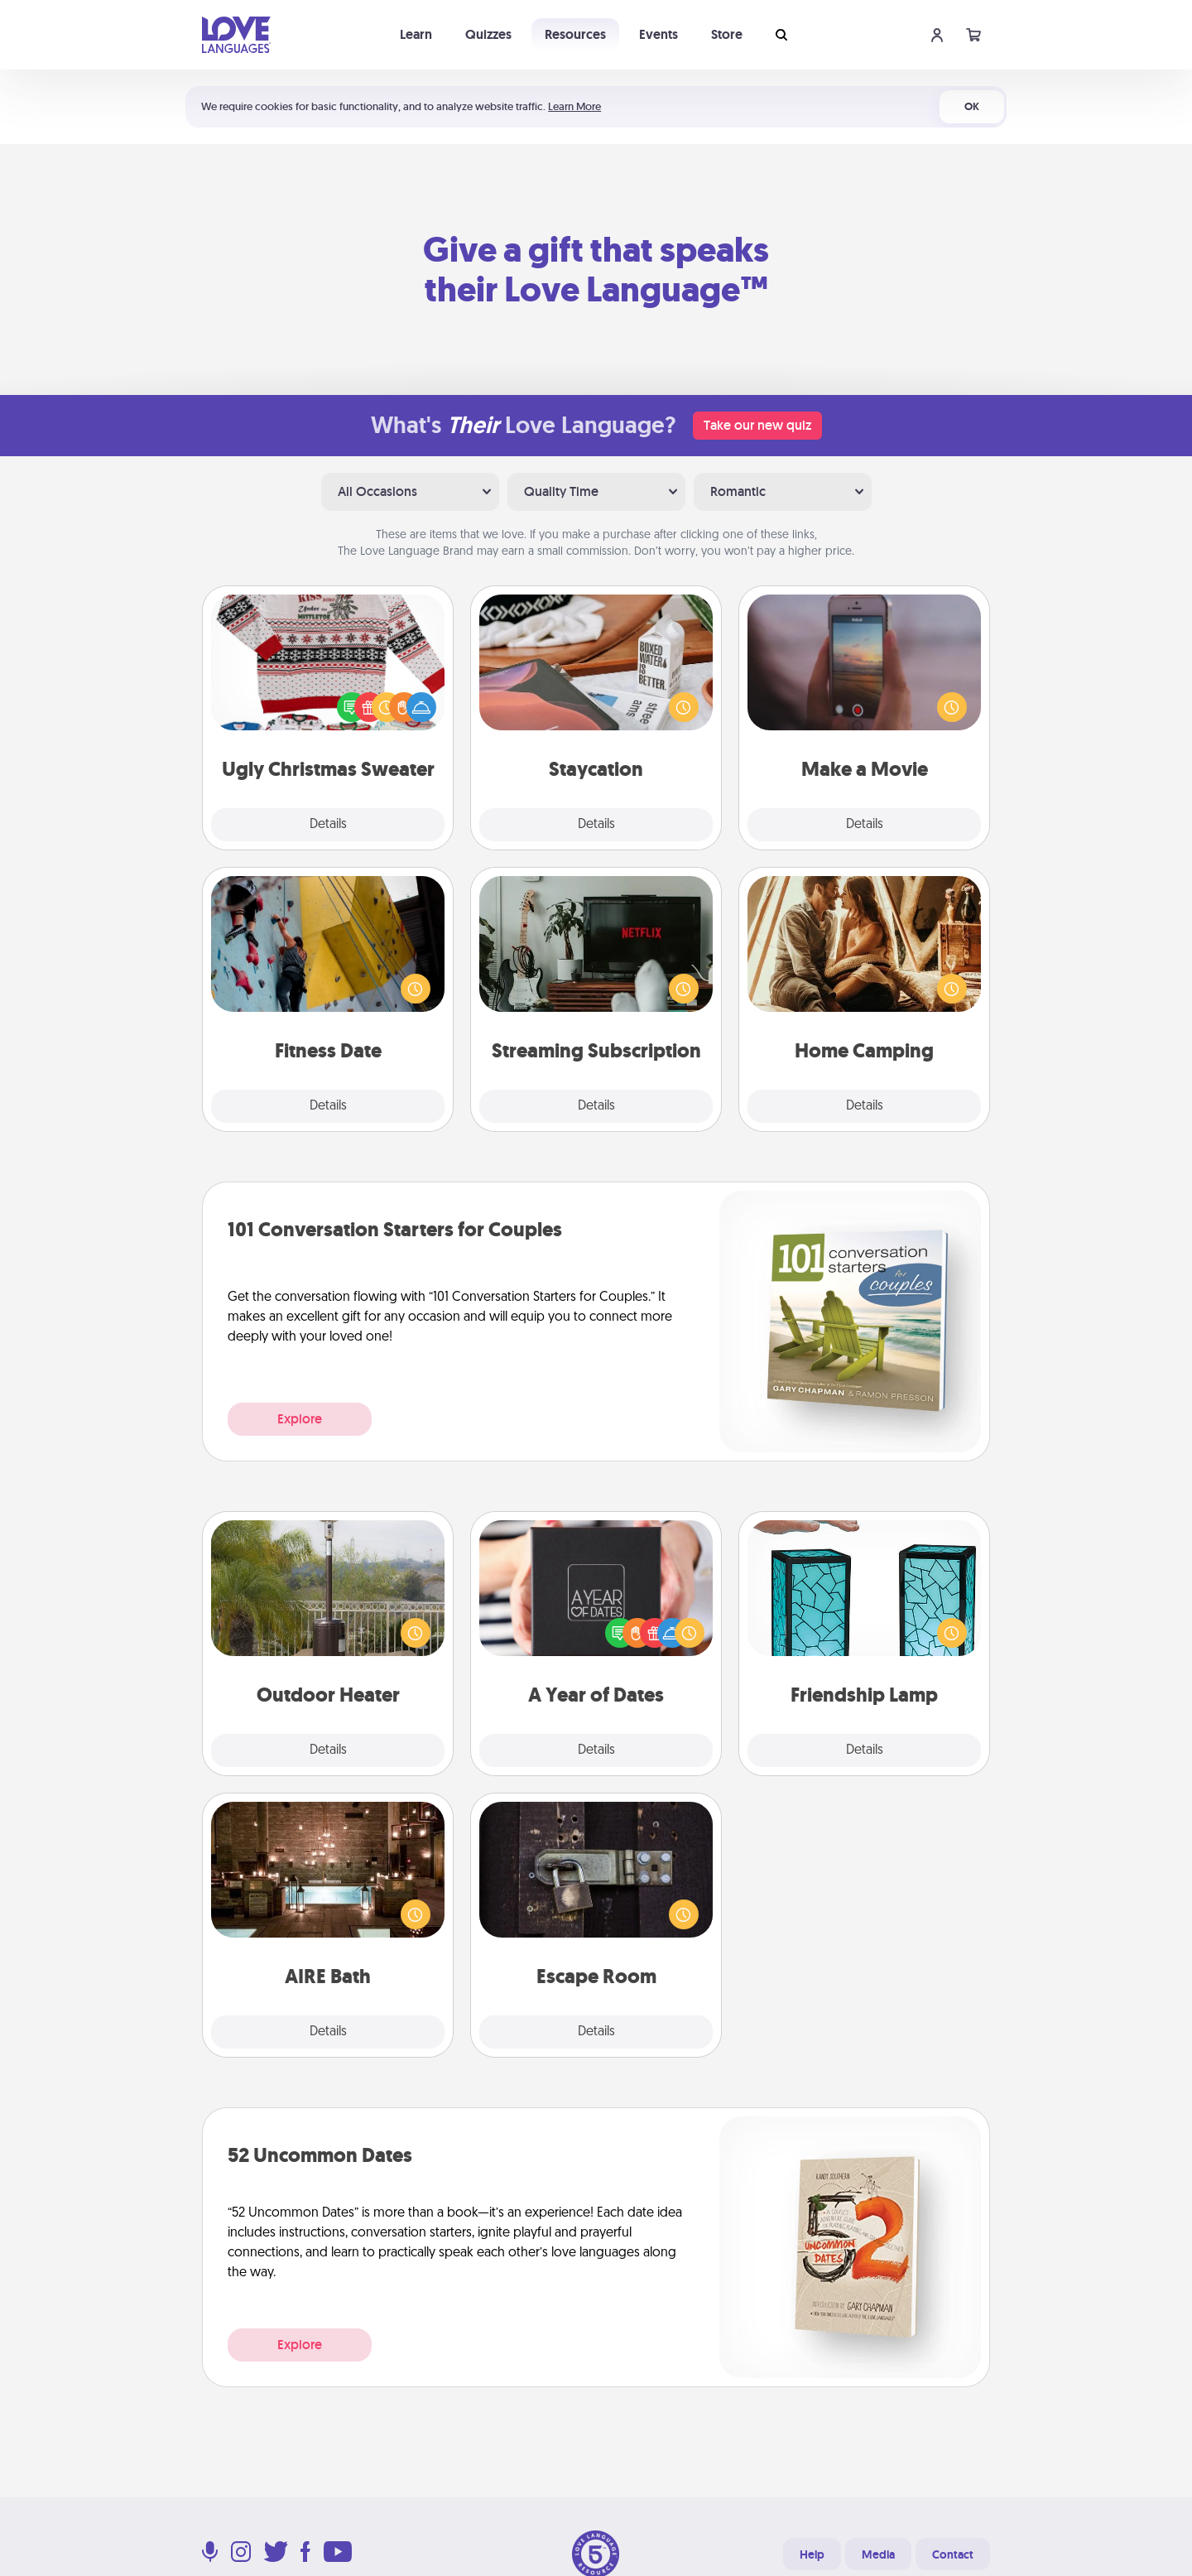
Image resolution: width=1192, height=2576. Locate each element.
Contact (952, 2554)
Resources (575, 34)
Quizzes (488, 34)
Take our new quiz (757, 425)
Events (658, 34)
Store (727, 34)
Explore (299, 1419)
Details (328, 824)
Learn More (574, 106)
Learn (416, 34)
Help (812, 2554)
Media (878, 2554)
